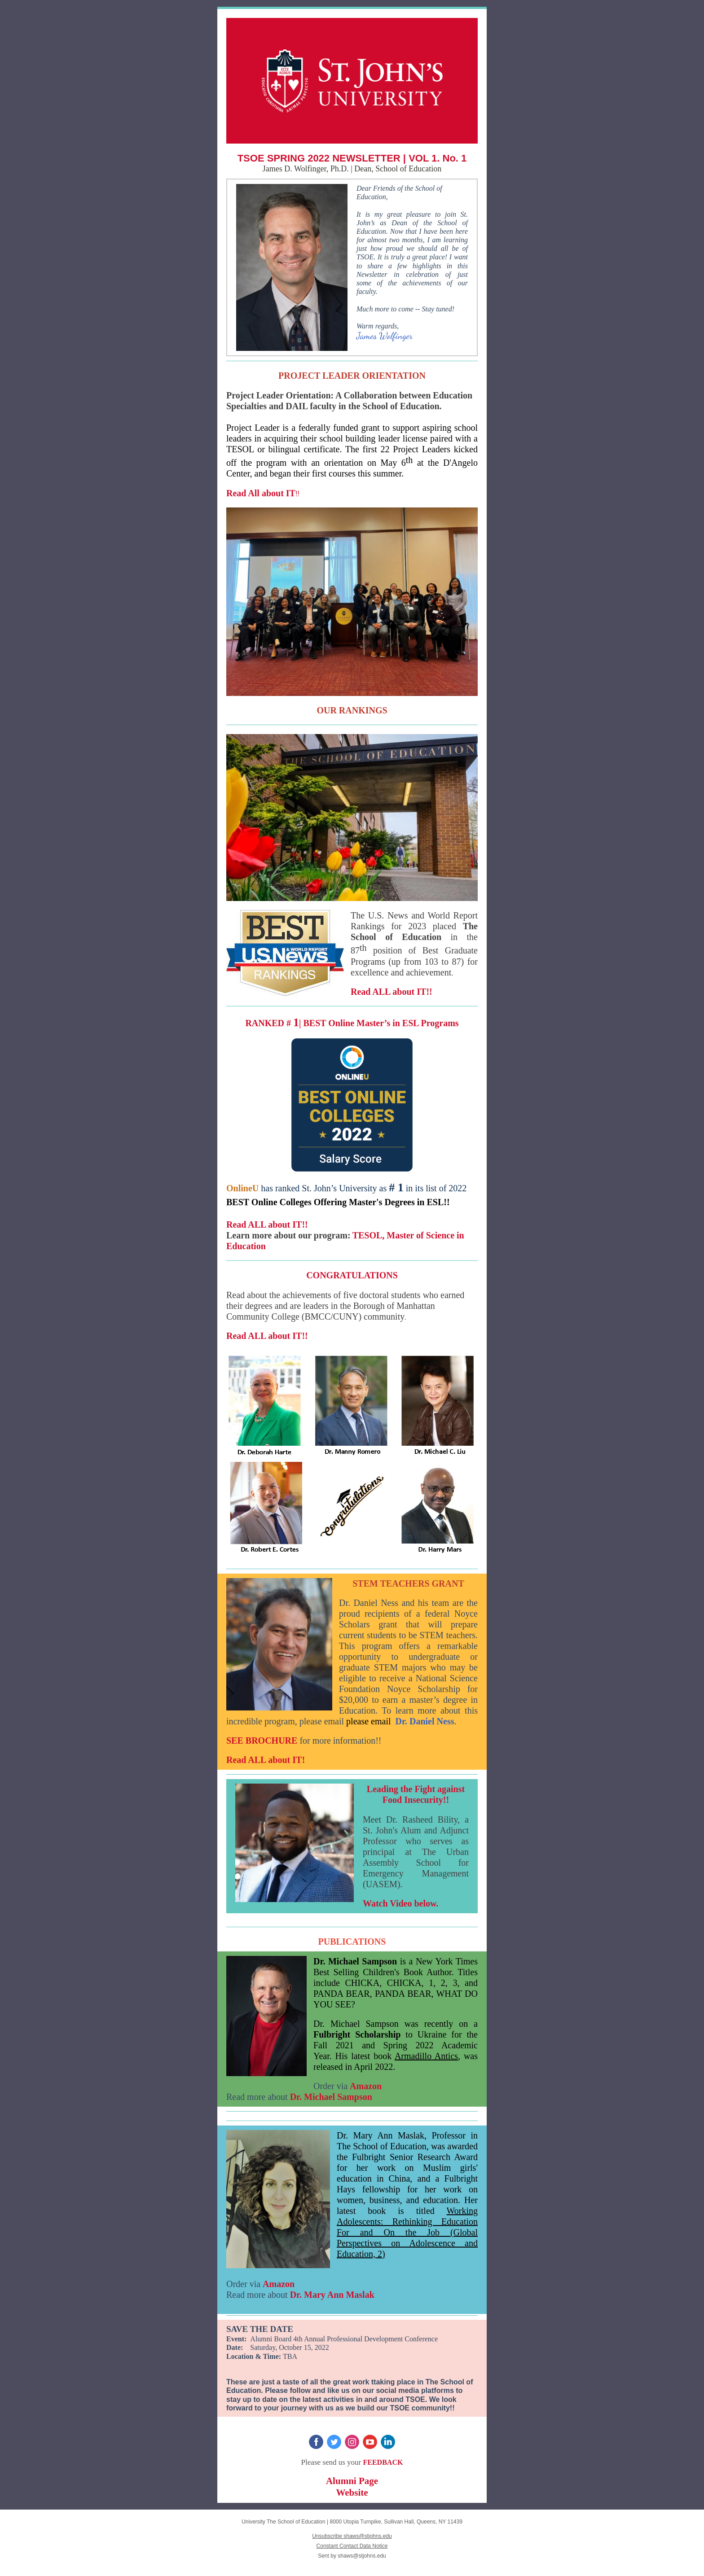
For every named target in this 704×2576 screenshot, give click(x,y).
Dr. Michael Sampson (331, 2097)
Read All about (256, 493)
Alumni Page (352, 2480)
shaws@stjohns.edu (362, 2556)
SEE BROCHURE (261, 1740)
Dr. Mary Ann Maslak (332, 2295)
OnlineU (242, 1188)
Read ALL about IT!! (391, 992)
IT (290, 493)
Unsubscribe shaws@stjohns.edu (352, 2536)
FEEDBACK (383, 2462)
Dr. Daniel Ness (425, 1721)
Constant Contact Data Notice (352, 2546)
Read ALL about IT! (265, 1760)
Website (352, 2492)
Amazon (366, 2086)
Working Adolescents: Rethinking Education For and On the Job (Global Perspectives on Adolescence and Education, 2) (407, 2232)
